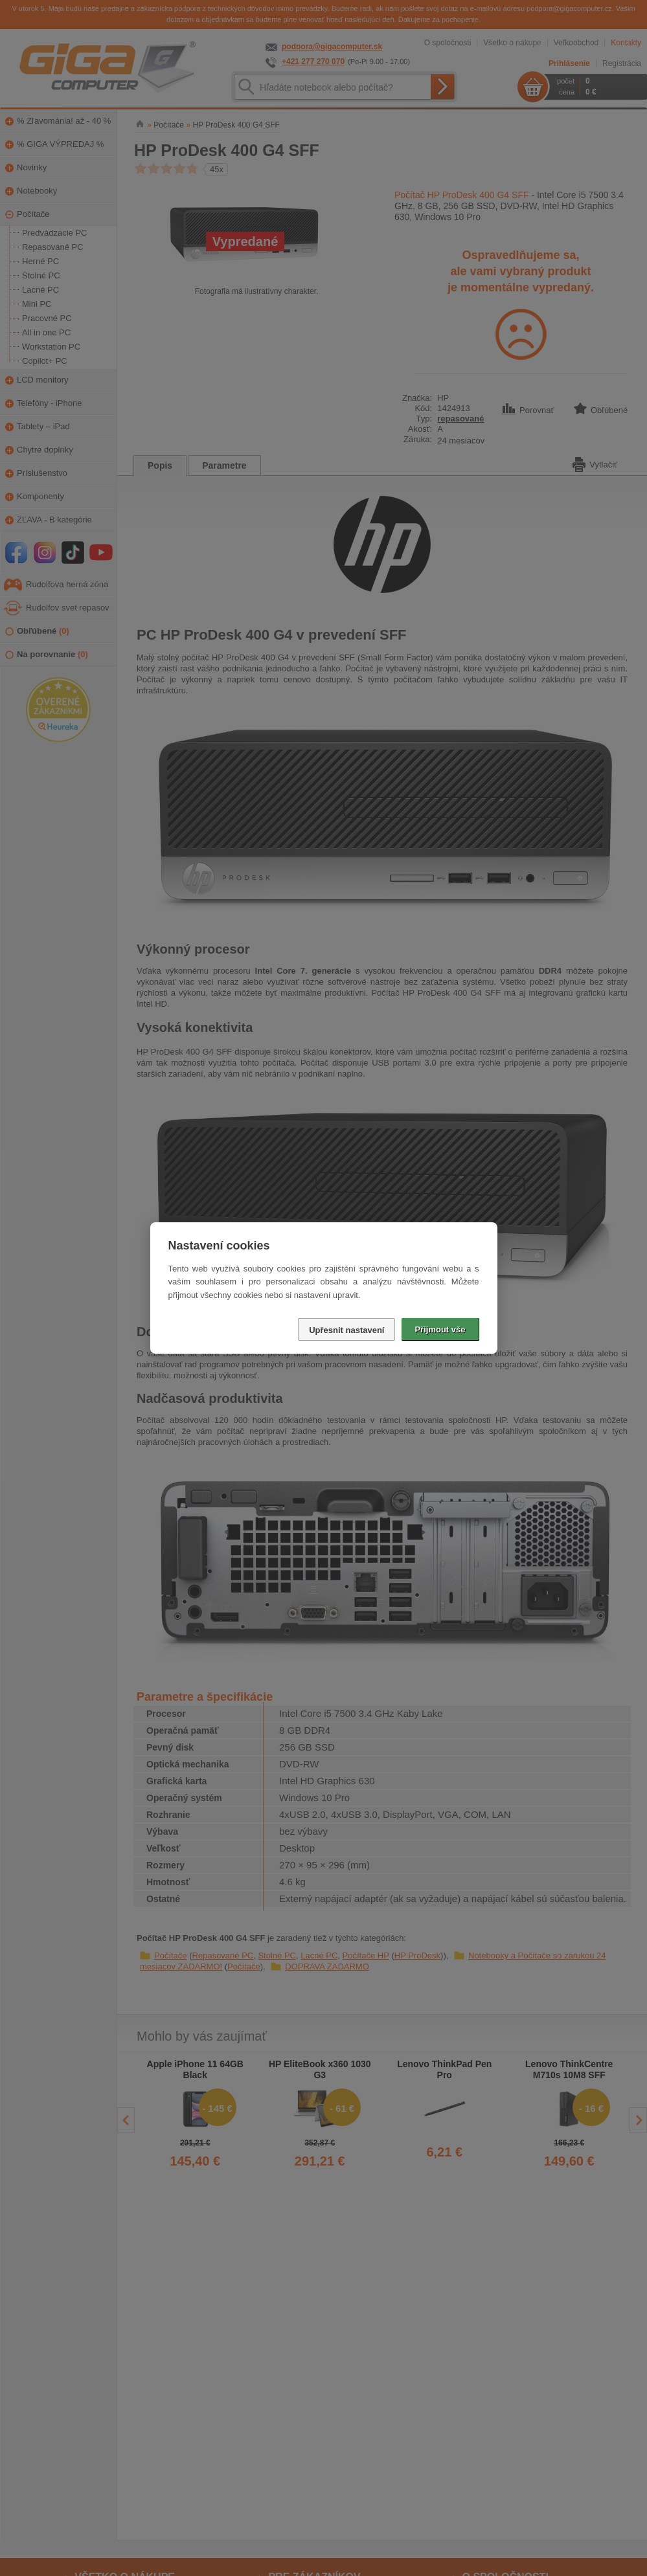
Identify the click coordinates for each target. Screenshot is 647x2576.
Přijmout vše (439, 1329)
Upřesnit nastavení (346, 1330)
